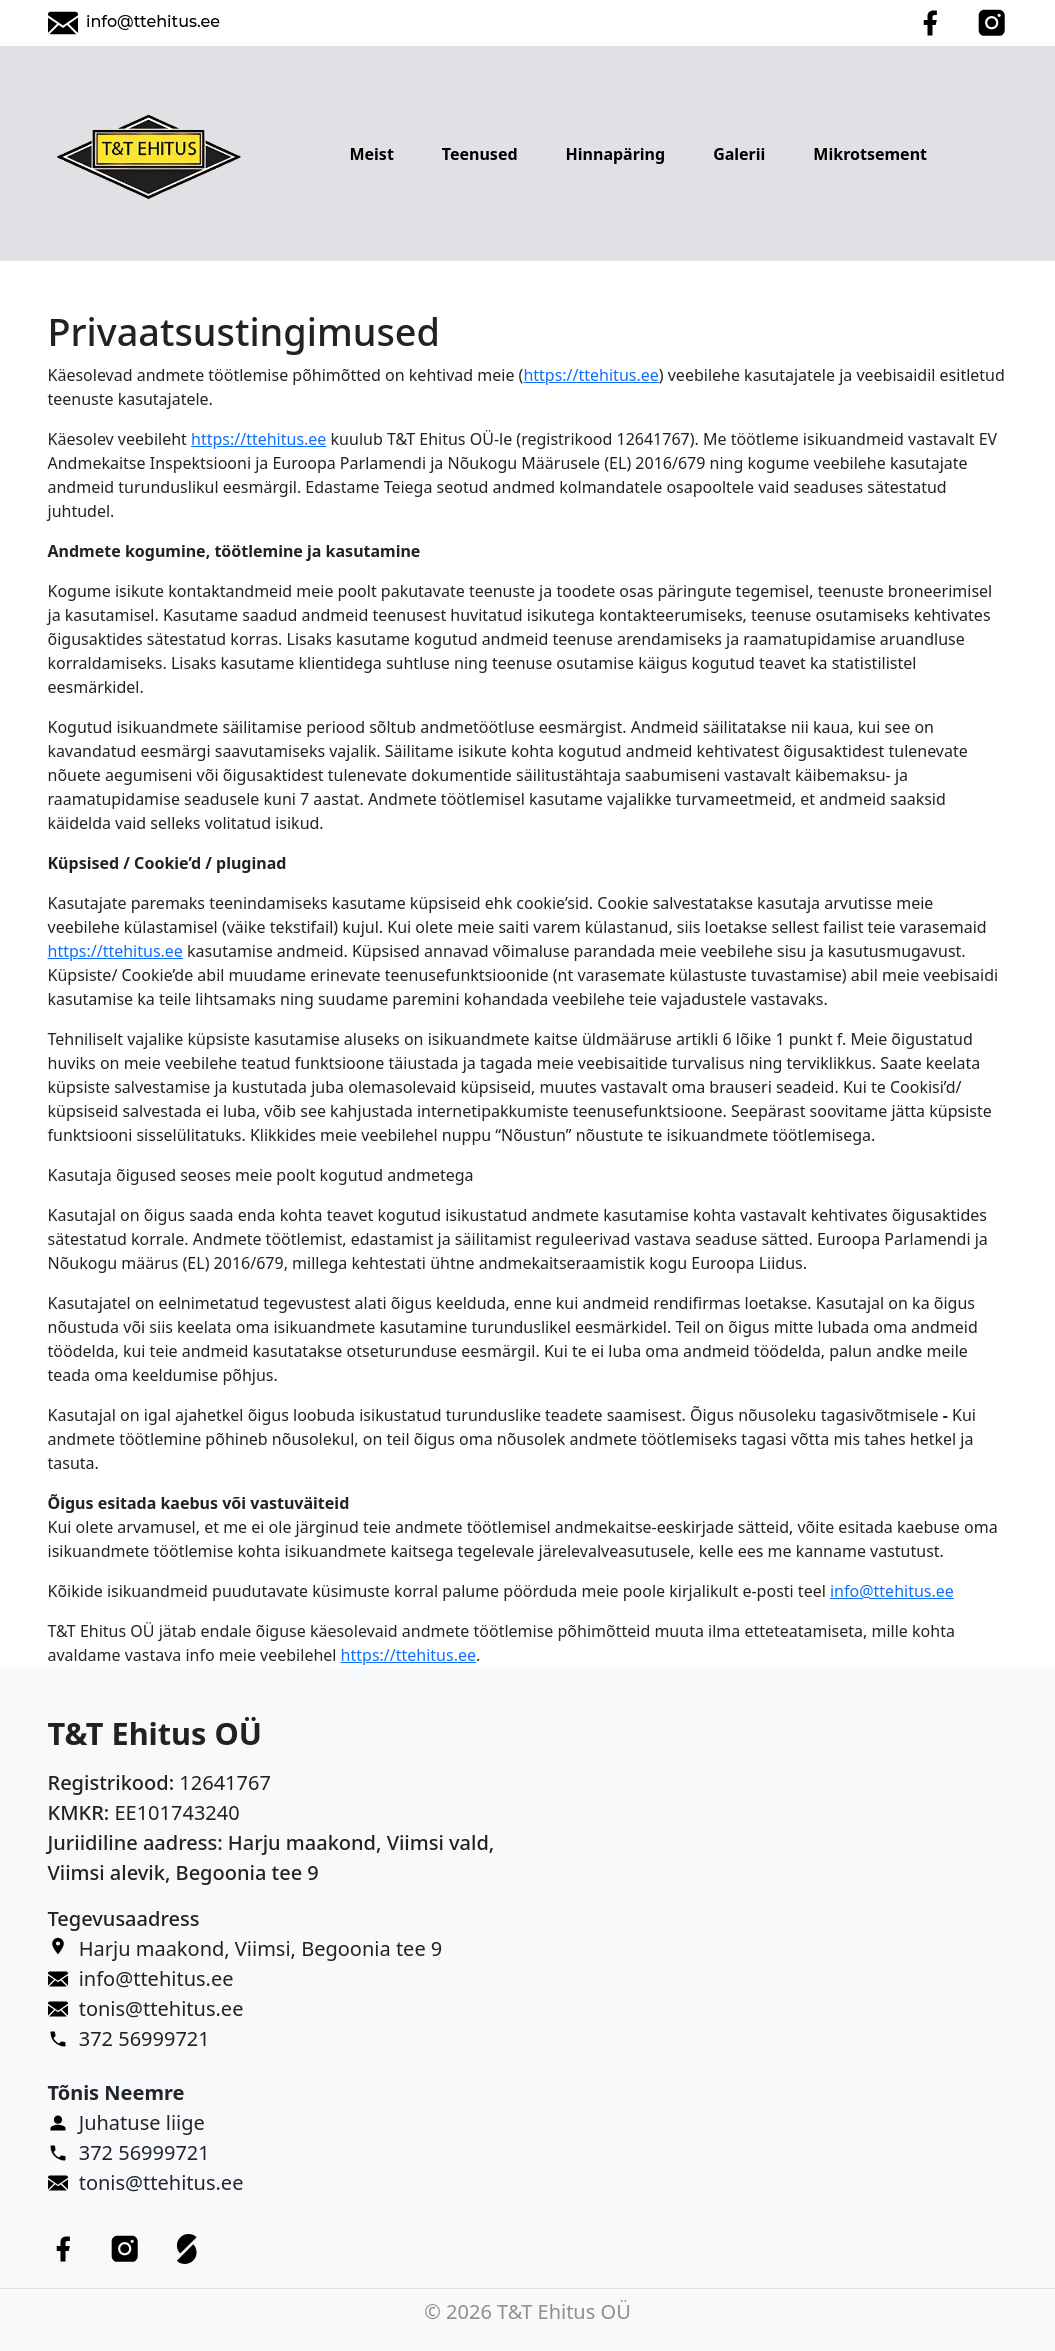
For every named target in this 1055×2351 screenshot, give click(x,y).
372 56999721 (144, 2038)
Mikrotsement (870, 154)
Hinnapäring (616, 154)
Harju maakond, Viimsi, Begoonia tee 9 (261, 1948)
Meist (371, 154)
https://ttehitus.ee (590, 375)
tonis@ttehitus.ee (161, 2008)
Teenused (480, 154)
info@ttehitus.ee (153, 21)
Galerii (739, 154)
